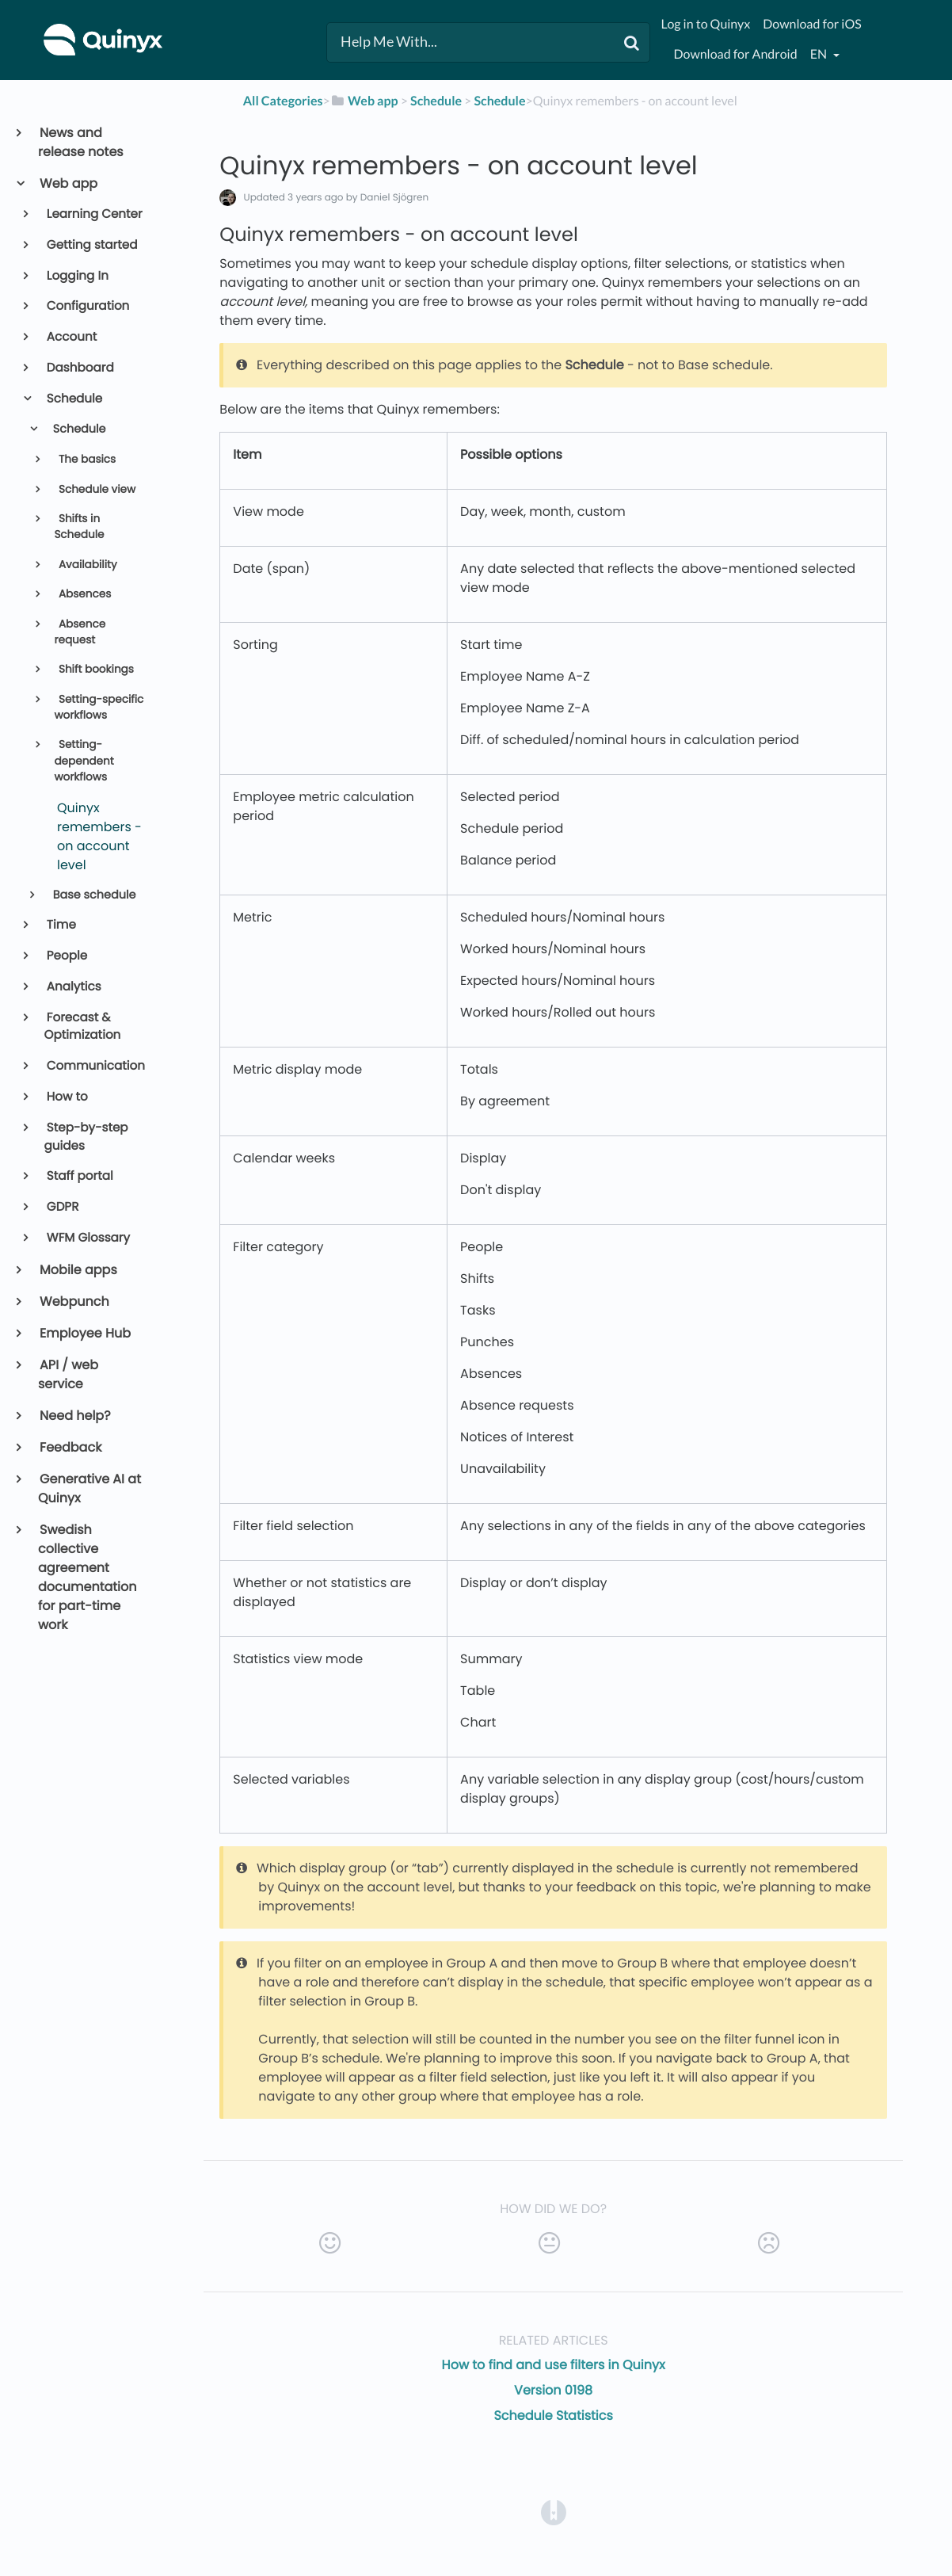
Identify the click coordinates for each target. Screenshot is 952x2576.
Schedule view (95, 489)
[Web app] (364, 101)
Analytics (72, 987)
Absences (83, 593)
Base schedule (92, 895)
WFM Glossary (87, 1238)
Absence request (79, 631)
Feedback (69, 1447)
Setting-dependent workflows (83, 760)
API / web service (68, 1374)
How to (66, 1097)
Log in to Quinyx (705, 24)
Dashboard (79, 368)
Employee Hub (84, 1333)
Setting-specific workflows (98, 707)
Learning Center (93, 214)
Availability (85, 564)
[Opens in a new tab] (553, 2511)
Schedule (73, 399)
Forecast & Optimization (82, 1026)
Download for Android (735, 54)
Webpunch (73, 1301)
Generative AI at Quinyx (89, 1488)
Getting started (91, 245)
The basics (85, 459)
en (819, 54)
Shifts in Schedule (79, 526)
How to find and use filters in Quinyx (553, 2365)
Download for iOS (812, 24)
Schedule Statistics (552, 2415)
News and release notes (81, 142)
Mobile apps (77, 1270)
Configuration (87, 306)
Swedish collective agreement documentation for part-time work (87, 1577)
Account (70, 337)
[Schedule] (436, 101)
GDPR (61, 1207)
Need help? (74, 1415)
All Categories (283, 101)
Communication (94, 1066)
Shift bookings (94, 669)
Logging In (76, 276)
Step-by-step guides (86, 1137)
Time (60, 925)
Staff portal (78, 1176)
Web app (67, 183)
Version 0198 (553, 2390)
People (66, 956)
